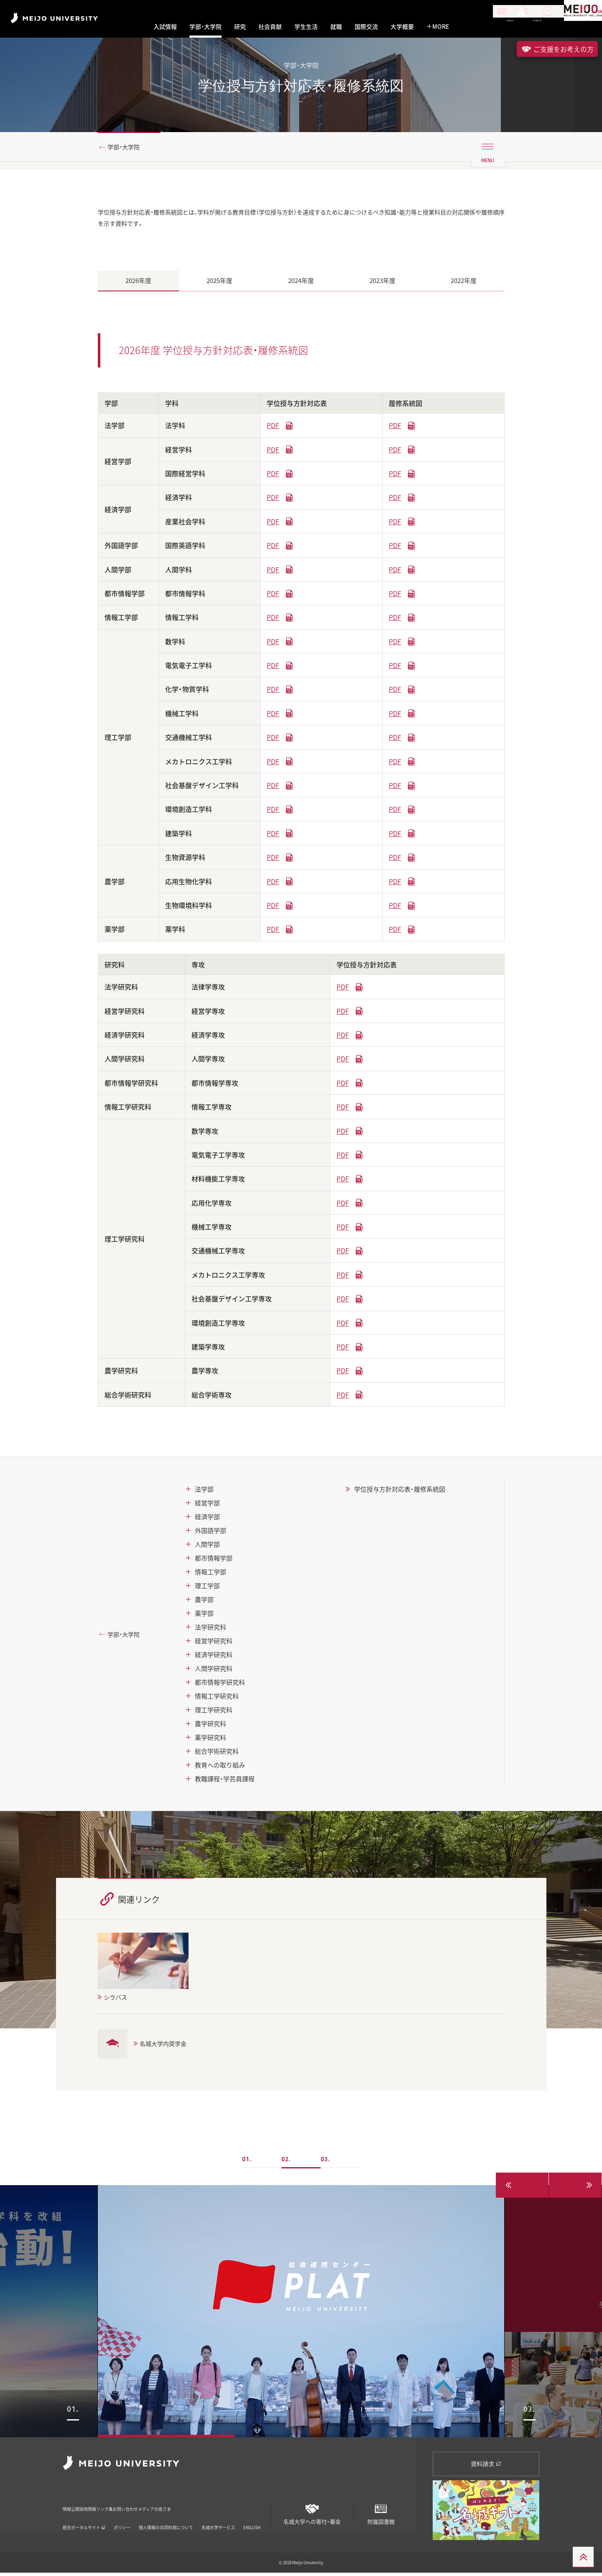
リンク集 (142, 2506)
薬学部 (204, 1616)
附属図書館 (381, 2514)
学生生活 (306, 27)
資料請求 (486, 2467)
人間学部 (207, 1547)
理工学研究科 (213, 1713)
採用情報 (108, 2506)
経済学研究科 (213, 1658)
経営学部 (207, 1506)
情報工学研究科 (217, 1699)
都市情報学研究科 (220, 1685)
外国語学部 (210, 1533)
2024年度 (301, 283)
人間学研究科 (213, 1671)
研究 (240, 27)
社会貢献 (270, 27)
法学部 (204, 1492)
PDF (273, 428)
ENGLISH (251, 2519)
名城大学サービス (218, 2519)
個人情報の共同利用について (166, 2519)
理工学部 (207, 1589)
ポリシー (122, 2519)
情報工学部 (210, 1575)
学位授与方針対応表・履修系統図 (399, 1492)
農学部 (204, 1602)
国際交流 (366, 27)
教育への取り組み (220, 1768)
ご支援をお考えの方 (557, 49)
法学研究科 (210, 1630)
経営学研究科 (213, 1644)
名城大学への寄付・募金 (312, 2514)
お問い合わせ (182, 2506)
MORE (437, 27)
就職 (336, 27)
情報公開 (73, 2506)
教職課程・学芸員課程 (225, 1782)
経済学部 (207, 1520)
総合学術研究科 (217, 1754)
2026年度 (138, 283)
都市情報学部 (213, 1561)
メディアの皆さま (232, 2506)
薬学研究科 (210, 1740)
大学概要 (402, 27)
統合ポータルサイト (84, 2519)
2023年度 (382, 283)
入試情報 (165, 27)
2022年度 (464, 283)
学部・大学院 (205, 27)
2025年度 (219, 283)
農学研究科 (210, 1727)
